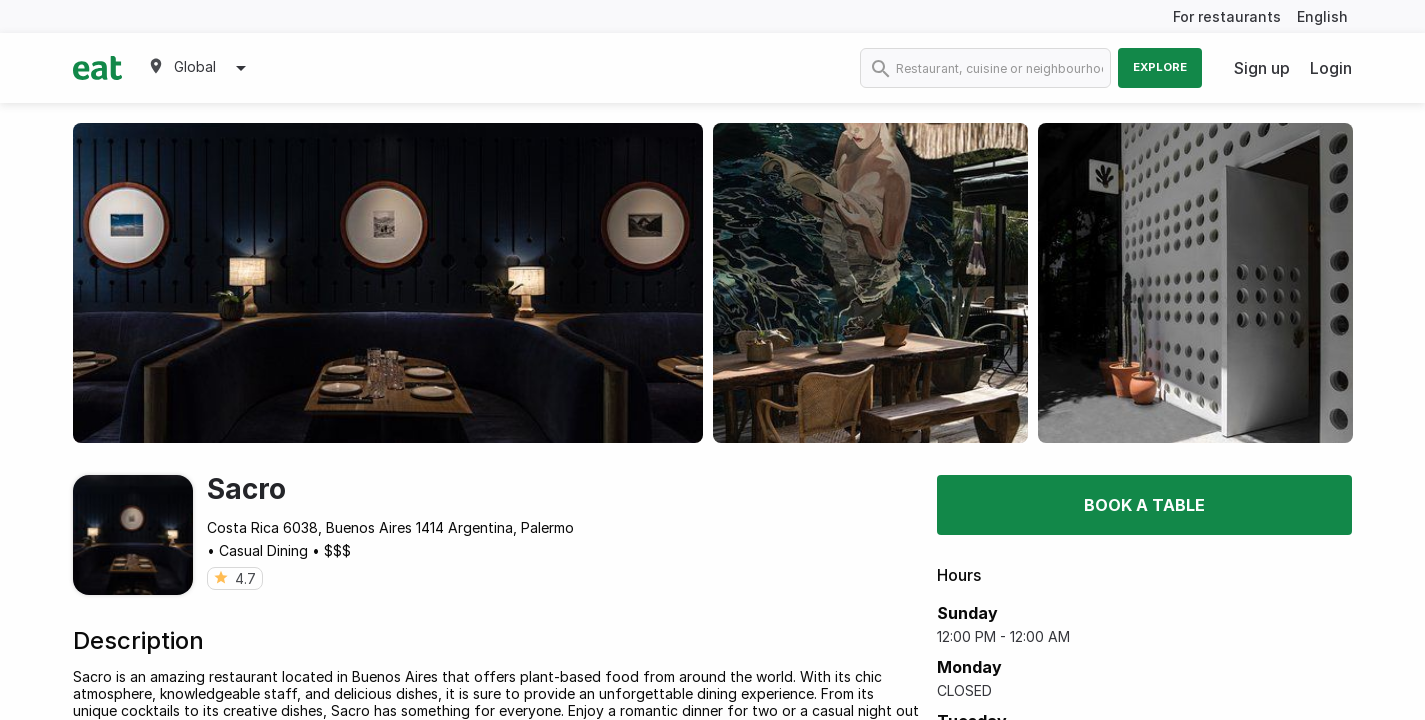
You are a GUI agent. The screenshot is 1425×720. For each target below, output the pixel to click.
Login (1331, 68)
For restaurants (1227, 16)
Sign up (1262, 68)
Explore (1160, 67)
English (1322, 16)
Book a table (1144, 505)
